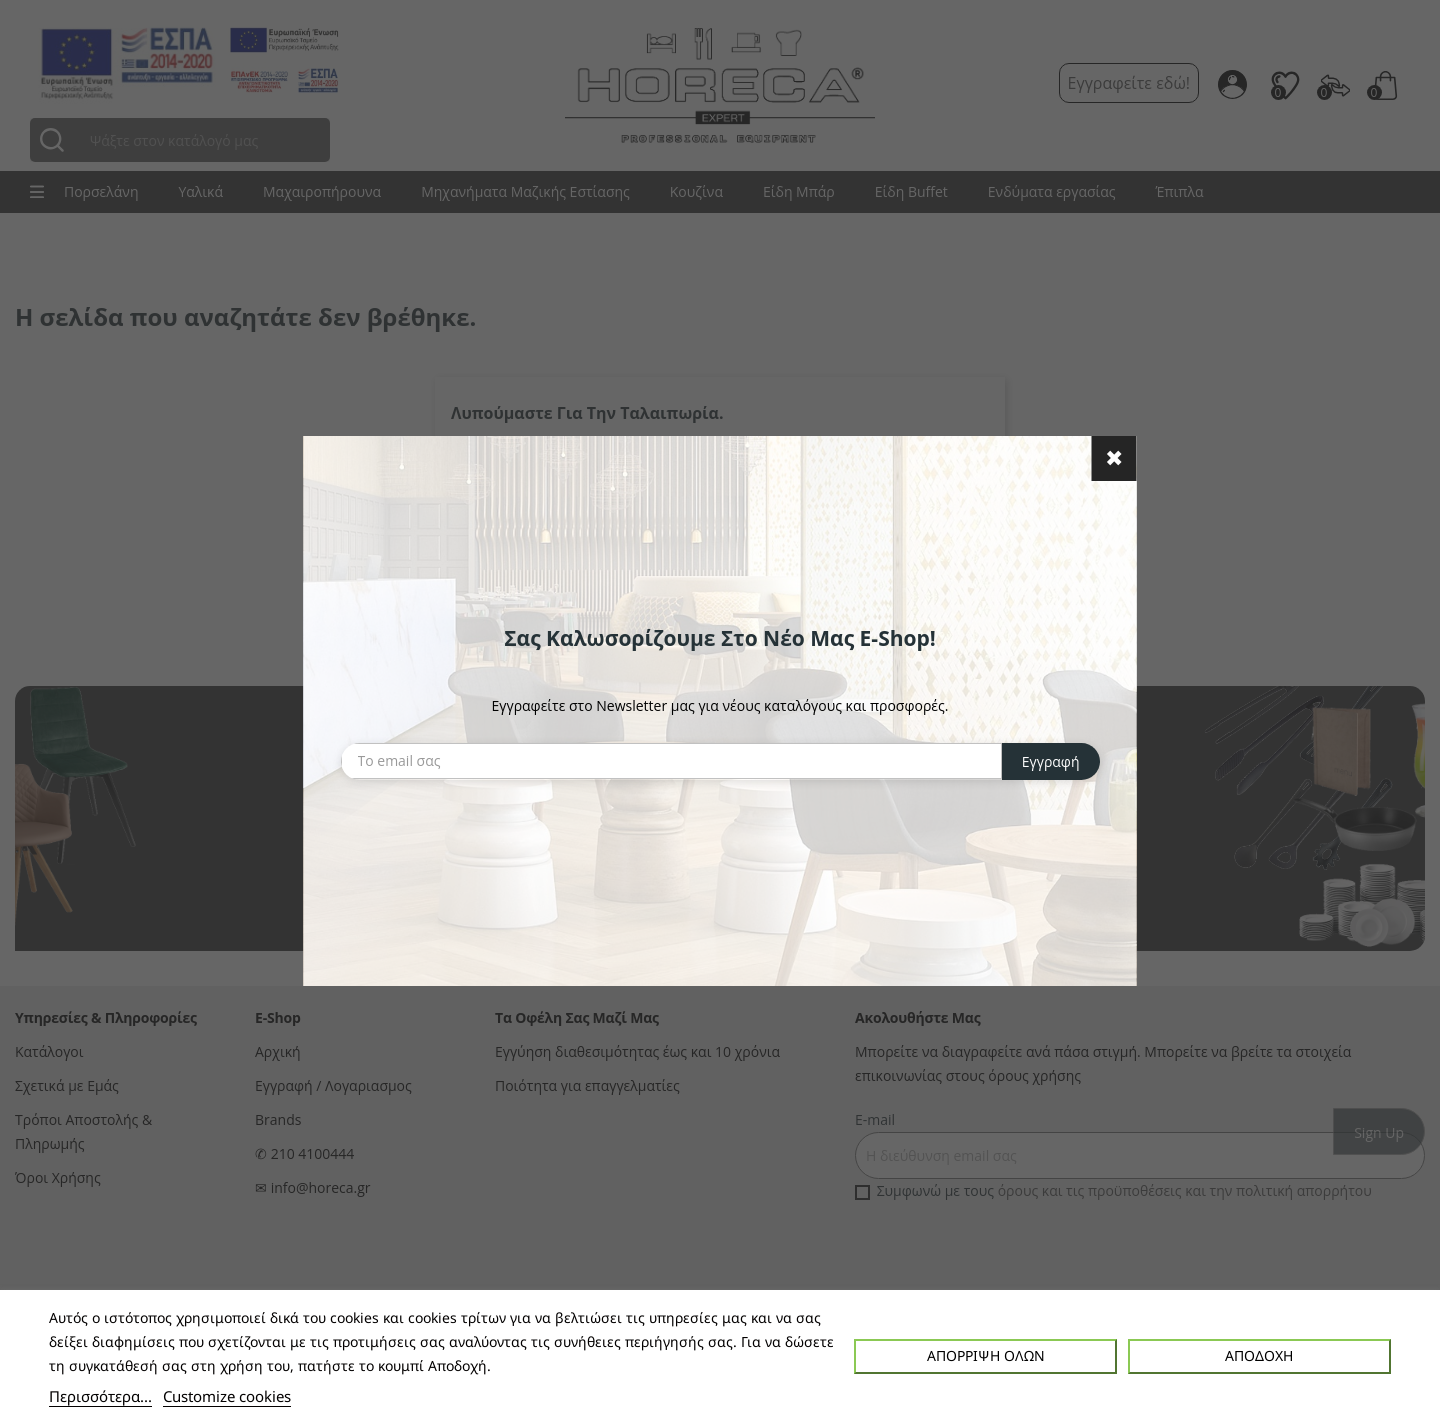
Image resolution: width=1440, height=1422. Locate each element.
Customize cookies (227, 1396)
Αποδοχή (1259, 1355)
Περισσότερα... (100, 1396)
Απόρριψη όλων (986, 1355)
